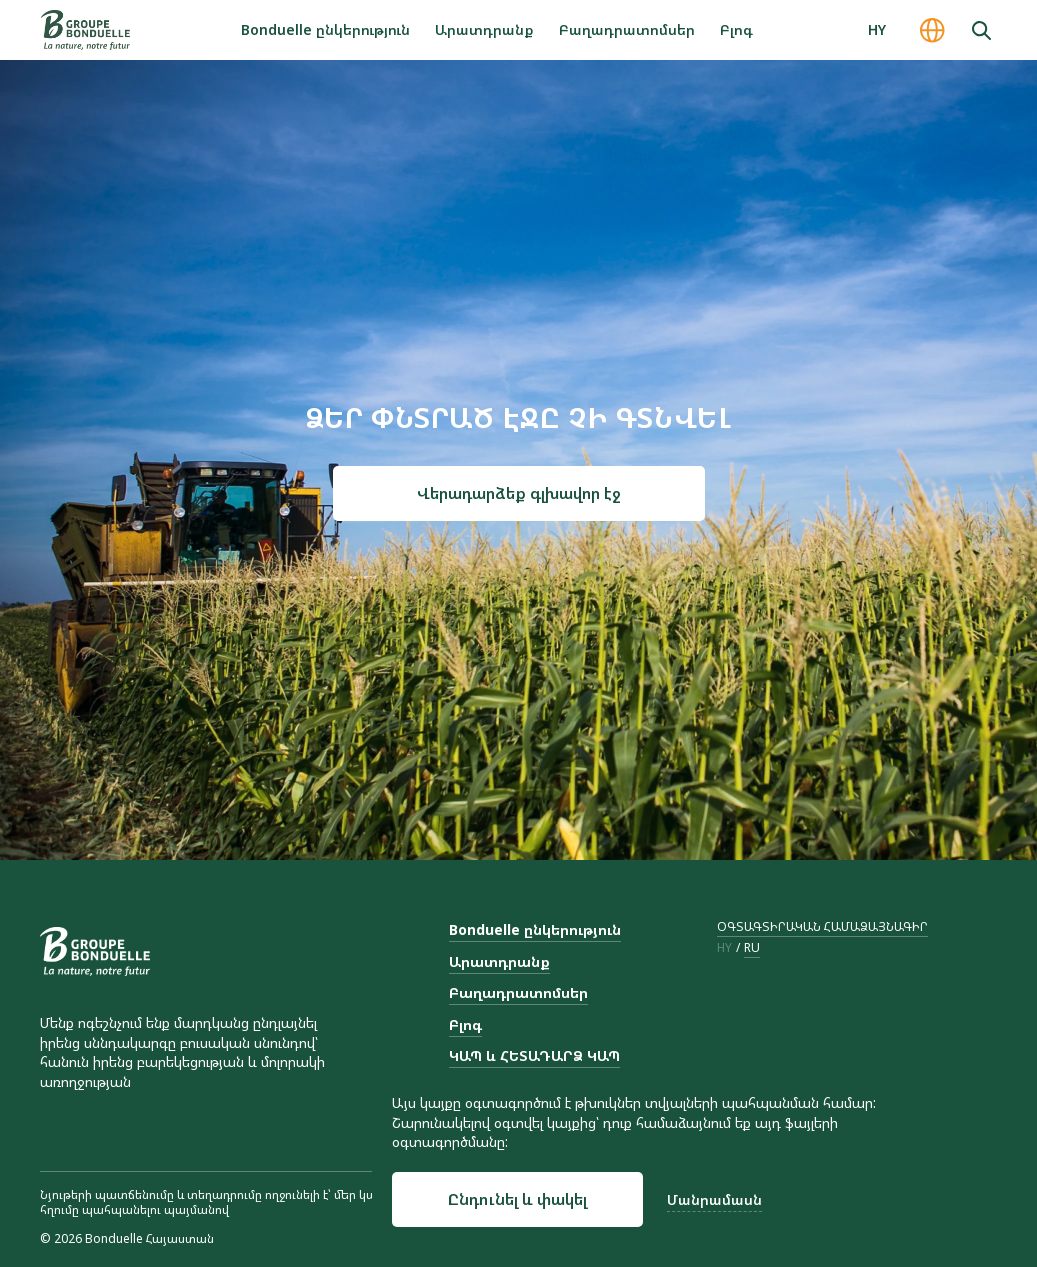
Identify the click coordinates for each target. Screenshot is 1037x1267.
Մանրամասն (714, 1199)
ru (752, 948)
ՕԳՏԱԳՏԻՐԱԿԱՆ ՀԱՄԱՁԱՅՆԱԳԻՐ (822, 926)
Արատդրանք (484, 29)
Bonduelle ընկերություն (325, 29)
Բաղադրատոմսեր (627, 29)
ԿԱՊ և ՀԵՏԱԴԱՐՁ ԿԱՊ (534, 1055)
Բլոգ (736, 29)
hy (724, 948)
